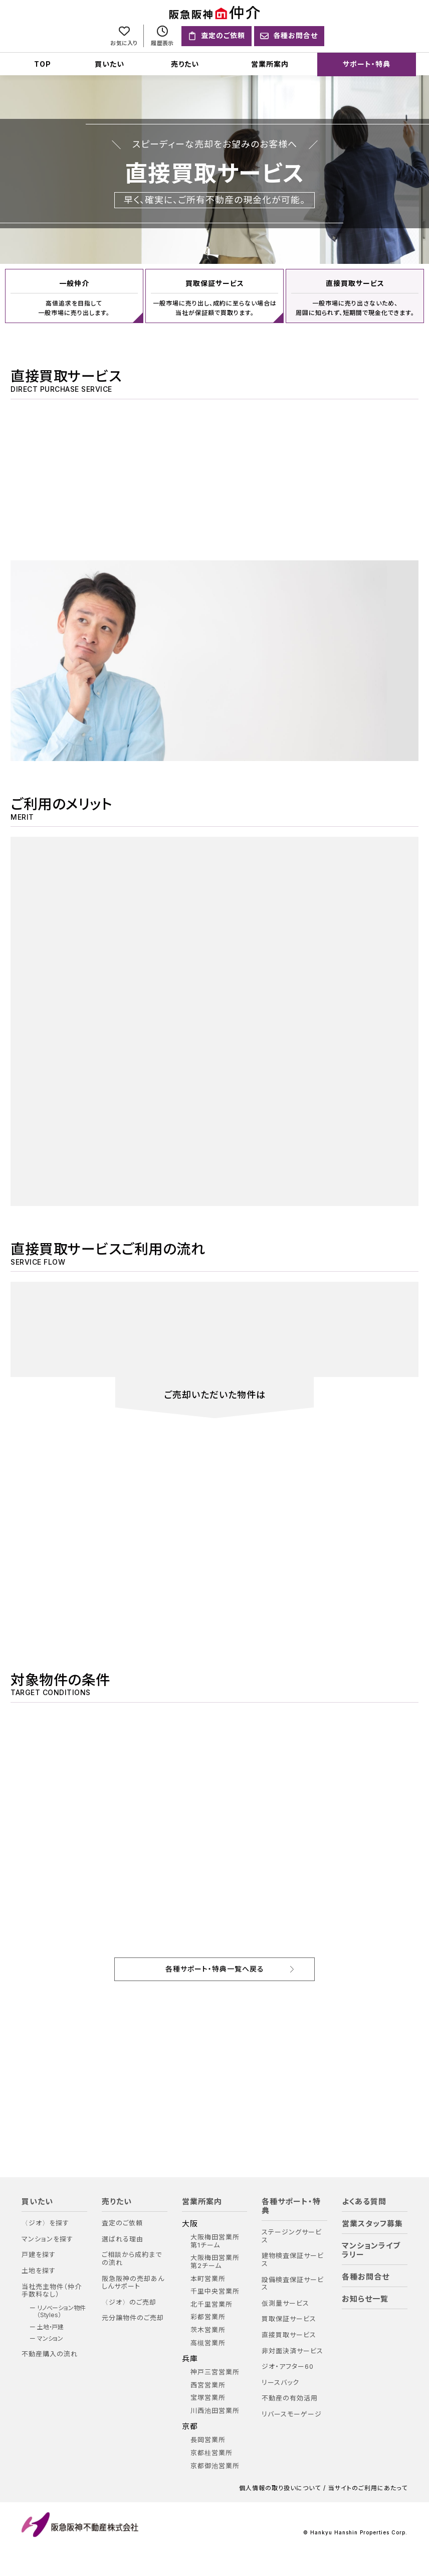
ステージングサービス (292, 2234)
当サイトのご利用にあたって (367, 2487)
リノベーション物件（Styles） (61, 2310)
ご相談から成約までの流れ (132, 2257)
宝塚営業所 (208, 2396)
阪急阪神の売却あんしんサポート (133, 2281)
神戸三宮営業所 (215, 2370)
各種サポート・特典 (291, 2205)
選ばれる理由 (122, 2237)
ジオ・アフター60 (288, 2365)
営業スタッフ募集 (372, 2222)
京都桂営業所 (211, 2451)
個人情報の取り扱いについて (280, 2487)
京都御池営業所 (215, 2464)
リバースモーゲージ (292, 2412)
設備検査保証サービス (293, 2282)
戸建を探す (39, 2253)
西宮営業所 (208, 2383)
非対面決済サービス (292, 2349)
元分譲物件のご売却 (133, 2317)
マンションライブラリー (371, 2249)
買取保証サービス (289, 2318)
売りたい (185, 64)
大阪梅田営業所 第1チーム (215, 2239)
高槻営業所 (208, 2341)
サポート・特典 (366, 64)
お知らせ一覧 (365, 2297)
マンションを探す (47, 2237)
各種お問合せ (365, 2275)
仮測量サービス (285, 2302)
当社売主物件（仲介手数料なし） (52, 2289)
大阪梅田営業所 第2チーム (215, 2260)
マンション (50, 2337)
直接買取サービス (289, 2333)
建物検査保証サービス (293, 2258)
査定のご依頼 (122, 2221)
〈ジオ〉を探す (45, 2221)
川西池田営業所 (215, 2409)
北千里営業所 (211, 2303)
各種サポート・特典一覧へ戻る (214, 1967)
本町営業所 (208, 2277)
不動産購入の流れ (50, 2353)
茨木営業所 (208, 2328)
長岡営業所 (208, 2439)
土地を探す (39, 2269)
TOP (42, 64)
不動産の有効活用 (290, 2397)
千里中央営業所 (215, 2290)
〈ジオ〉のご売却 (129, 2301)
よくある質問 (364, 2200)
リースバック (280, 2381)
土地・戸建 (50, 2325)
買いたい (109, 64)
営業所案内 (270, 64)
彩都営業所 (208, 2316)
